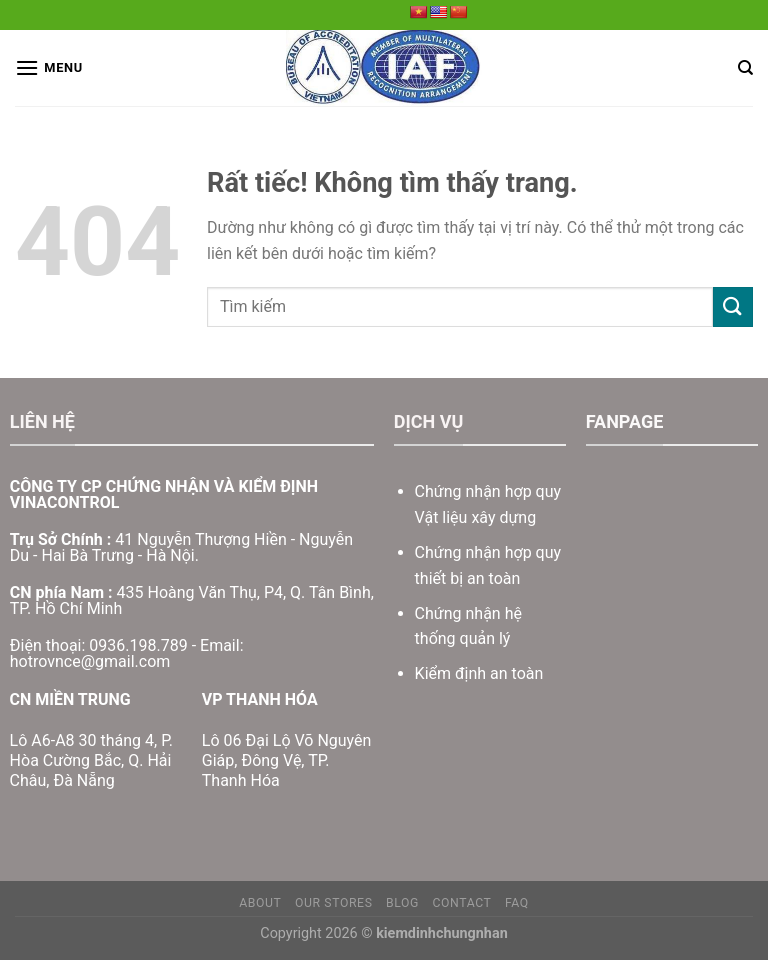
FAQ (517, 903)
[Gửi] (733, 306)
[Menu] (49, 67)
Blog (402, 903)
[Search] (745, 68)
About (260, 903)
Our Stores (334, 903)
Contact (461, 903)
